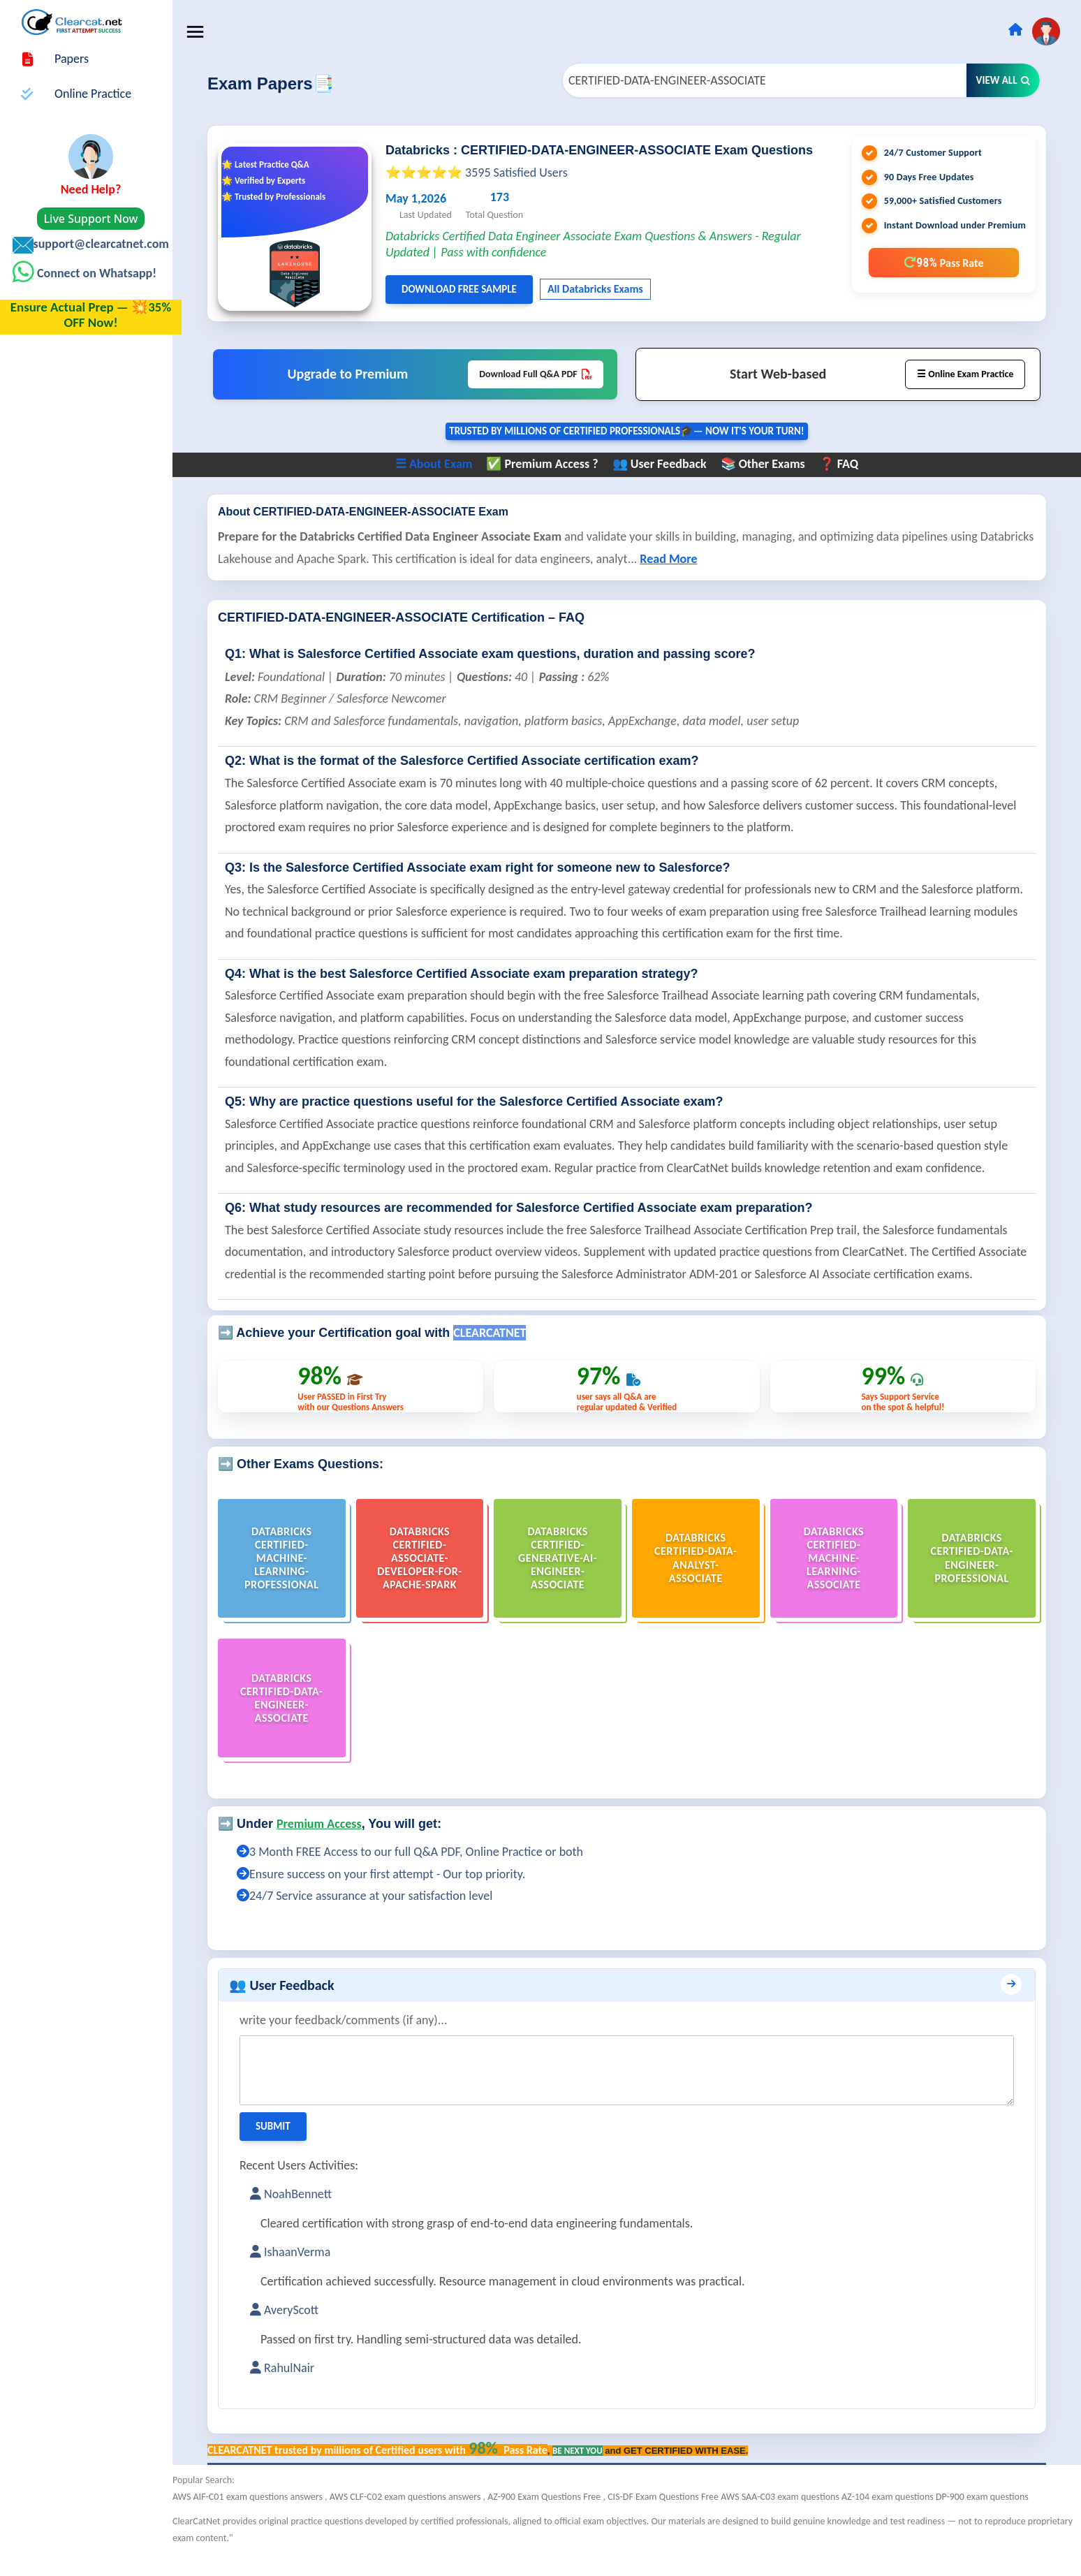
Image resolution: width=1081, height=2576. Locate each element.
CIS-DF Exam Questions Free (673, 2519)
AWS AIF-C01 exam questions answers (258, 2519)
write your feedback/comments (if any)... (353, 2042)
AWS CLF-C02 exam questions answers (415, 2519)
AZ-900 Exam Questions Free (554, 2519)
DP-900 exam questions (991, 2519)
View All (1003, 80)
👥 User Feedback (664, 464)
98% (943, 262)
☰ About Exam (438, 464)
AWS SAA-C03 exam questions (790, 2519)
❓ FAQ (842, 464)
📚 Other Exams (767, 464)
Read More (734, 559)
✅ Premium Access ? (547, 464)
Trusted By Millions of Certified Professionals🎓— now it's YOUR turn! (631, 431)
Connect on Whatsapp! (95, 273)
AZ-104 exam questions (898, 2519)
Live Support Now (91, 218)
